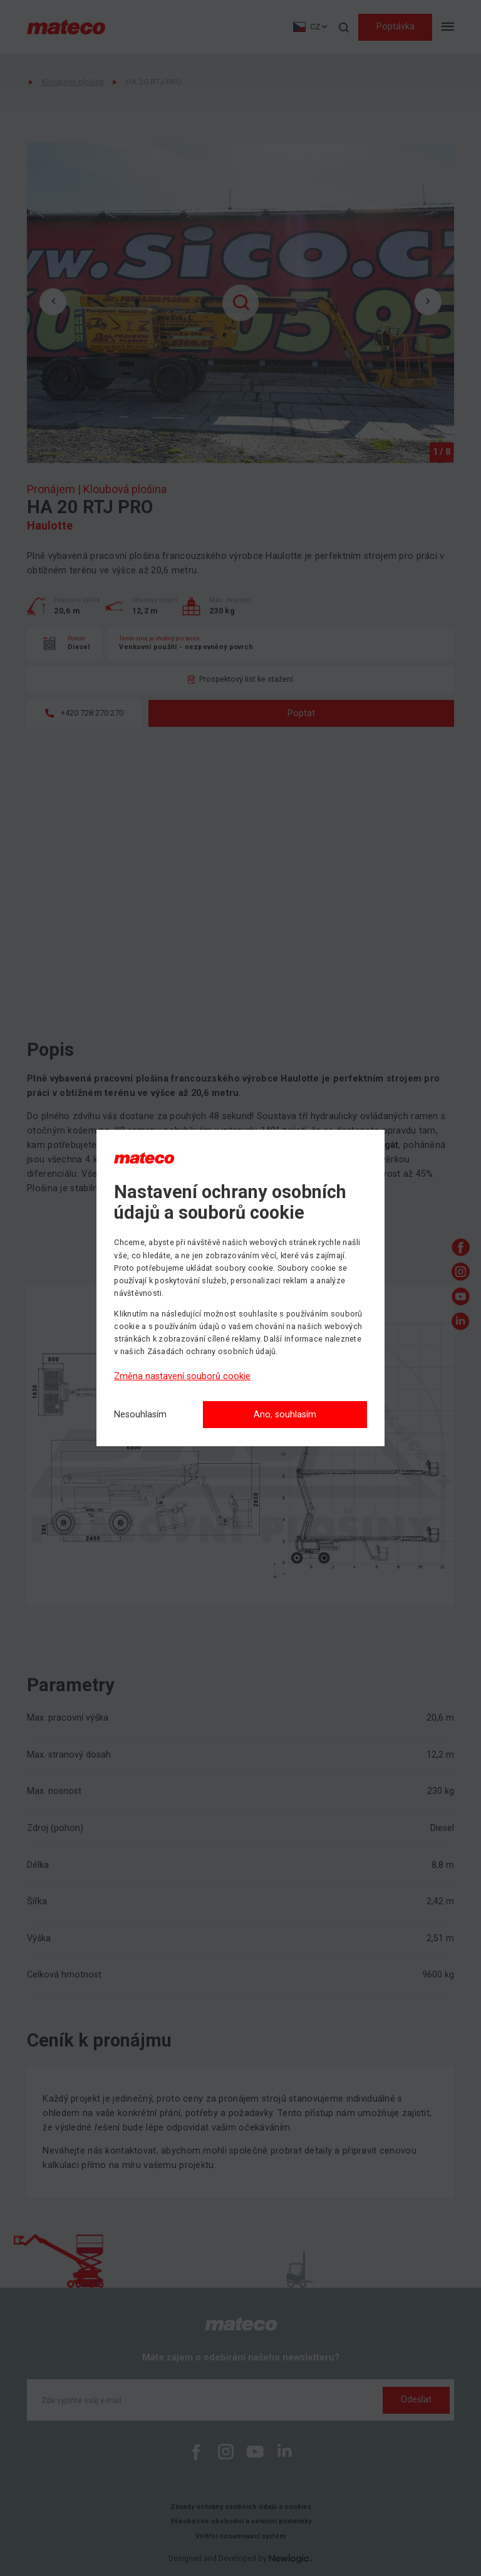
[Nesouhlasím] (140, 1415)
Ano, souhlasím (285, 1414)
